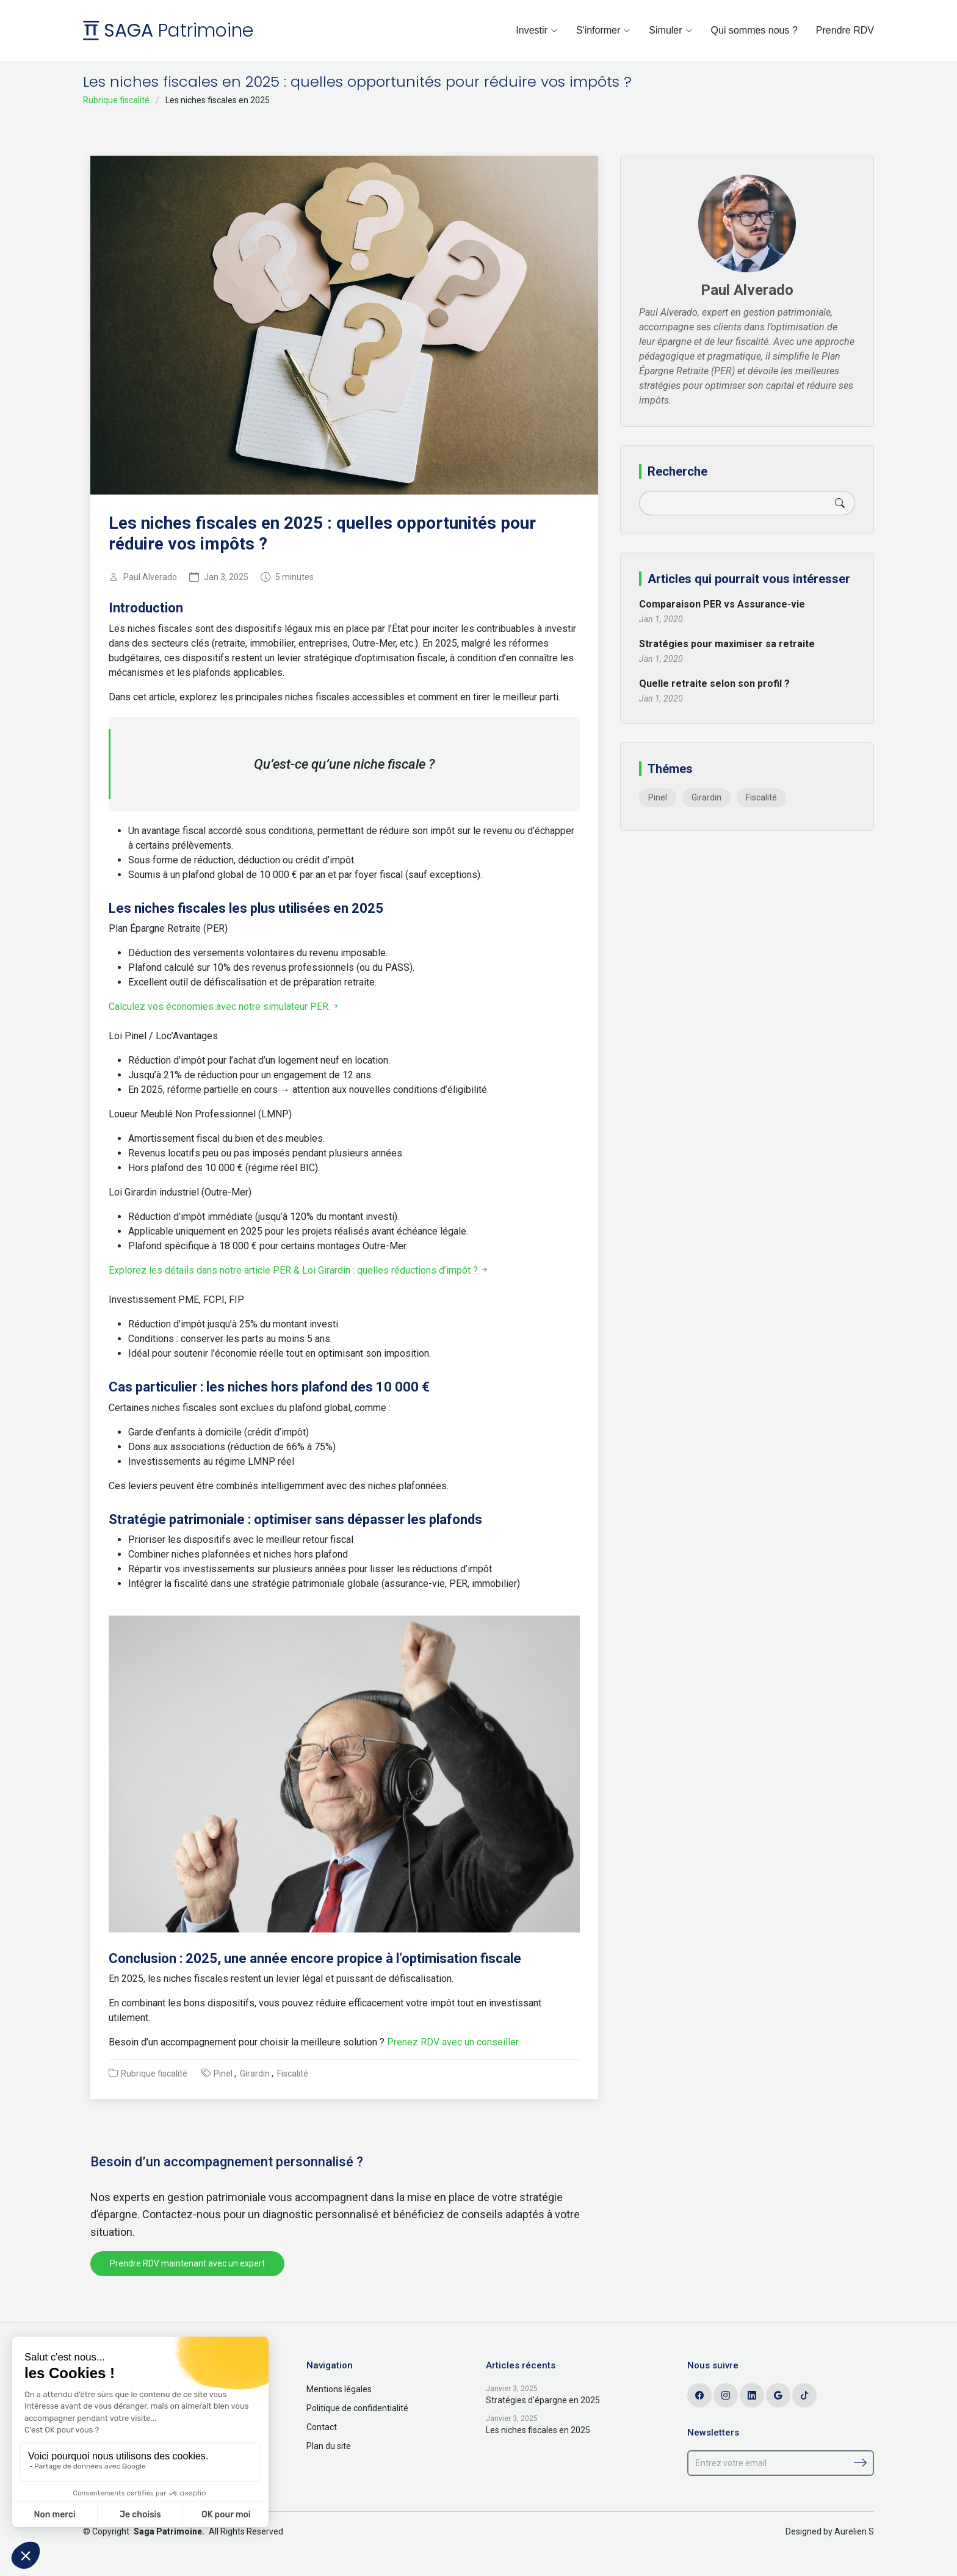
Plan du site (328, 2446)
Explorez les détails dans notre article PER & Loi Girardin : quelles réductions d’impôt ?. (299, 1270)
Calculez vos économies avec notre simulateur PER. (224, 1006)
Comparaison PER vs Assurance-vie (722, 604)
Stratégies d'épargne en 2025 (543, 2400)
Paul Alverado (150, 577)
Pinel (223, 2073)
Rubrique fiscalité (116, 100)
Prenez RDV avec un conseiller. (452, 2042)
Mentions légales (339, 2389)
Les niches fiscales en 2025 (538, 2430)
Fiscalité (292, 2073)
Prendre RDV (845, 30)
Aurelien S (854, 2531)
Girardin (255, 2073)
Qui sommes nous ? (754, 30)
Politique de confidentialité (357, 2408)
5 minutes (294, 577)
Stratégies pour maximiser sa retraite (727, 644)
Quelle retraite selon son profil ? (714, 683)
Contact (321, 2427)
